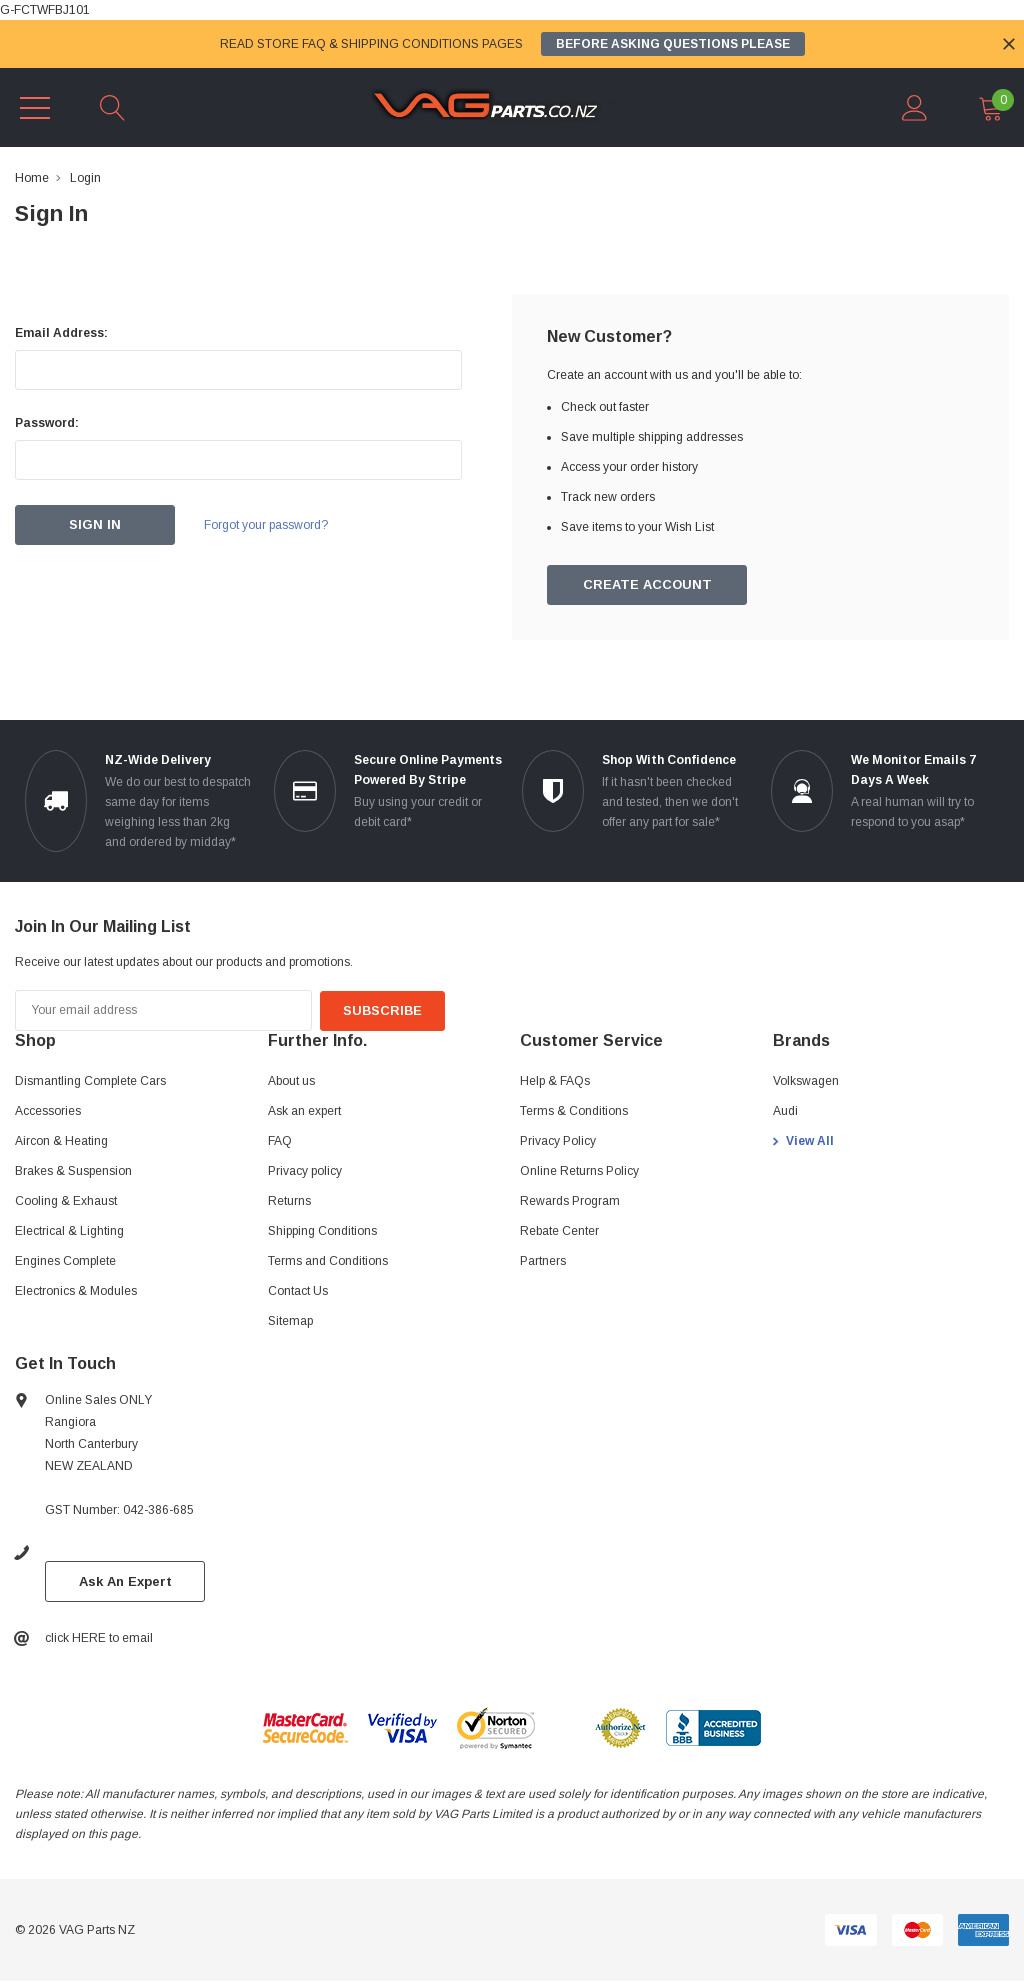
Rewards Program (570, 1201)
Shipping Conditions (322, 1231)
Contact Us (298, 1291)
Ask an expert (304, 1111)
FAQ (280, 1141)
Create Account (648, 585)
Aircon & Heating (61, 1141)
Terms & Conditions (574, 1111)
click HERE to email (99, 1638)
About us (291, 1081)
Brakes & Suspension (73, 1171)
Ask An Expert (125, 1580)
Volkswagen (806, 1081)
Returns (289, 1201)
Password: (47, 423)
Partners (543, 1261)
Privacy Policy (558, 1141)
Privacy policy (305, 1171)
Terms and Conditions (328, 1261)
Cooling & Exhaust (66, 1201)
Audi (785, 1111)
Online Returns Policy (579, 1171)
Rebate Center (559, 1231)
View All (810, 1141)
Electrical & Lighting (69, 1231)
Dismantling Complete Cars (90, 1081)
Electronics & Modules (76, 1291)
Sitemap (290, 1321)
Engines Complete (65, 1261)
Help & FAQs (555, 1081)
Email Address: (61, 333)
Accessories (48, 1111)
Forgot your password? (270, 525)
